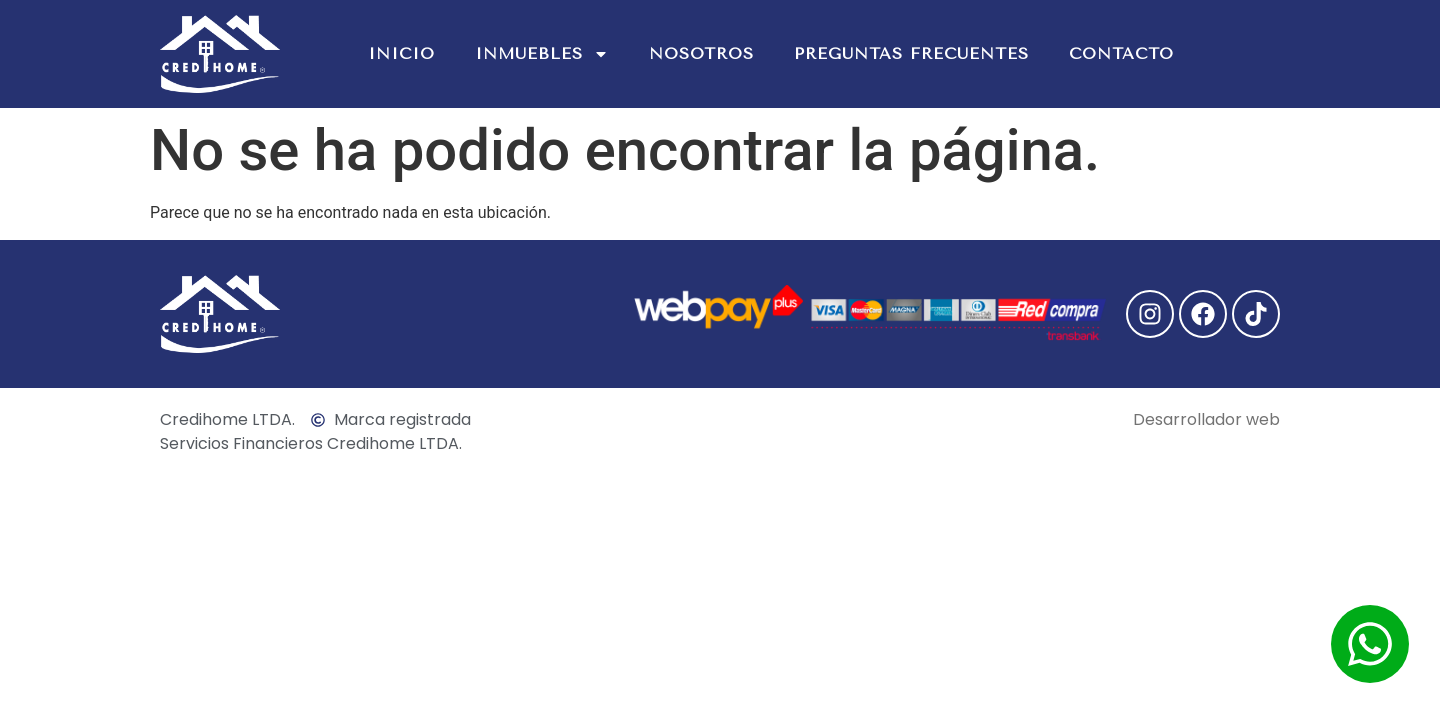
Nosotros (701, 53)
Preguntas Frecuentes (911, 53)
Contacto (1121, 53)
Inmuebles (542, 54)
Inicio (401, 53)
